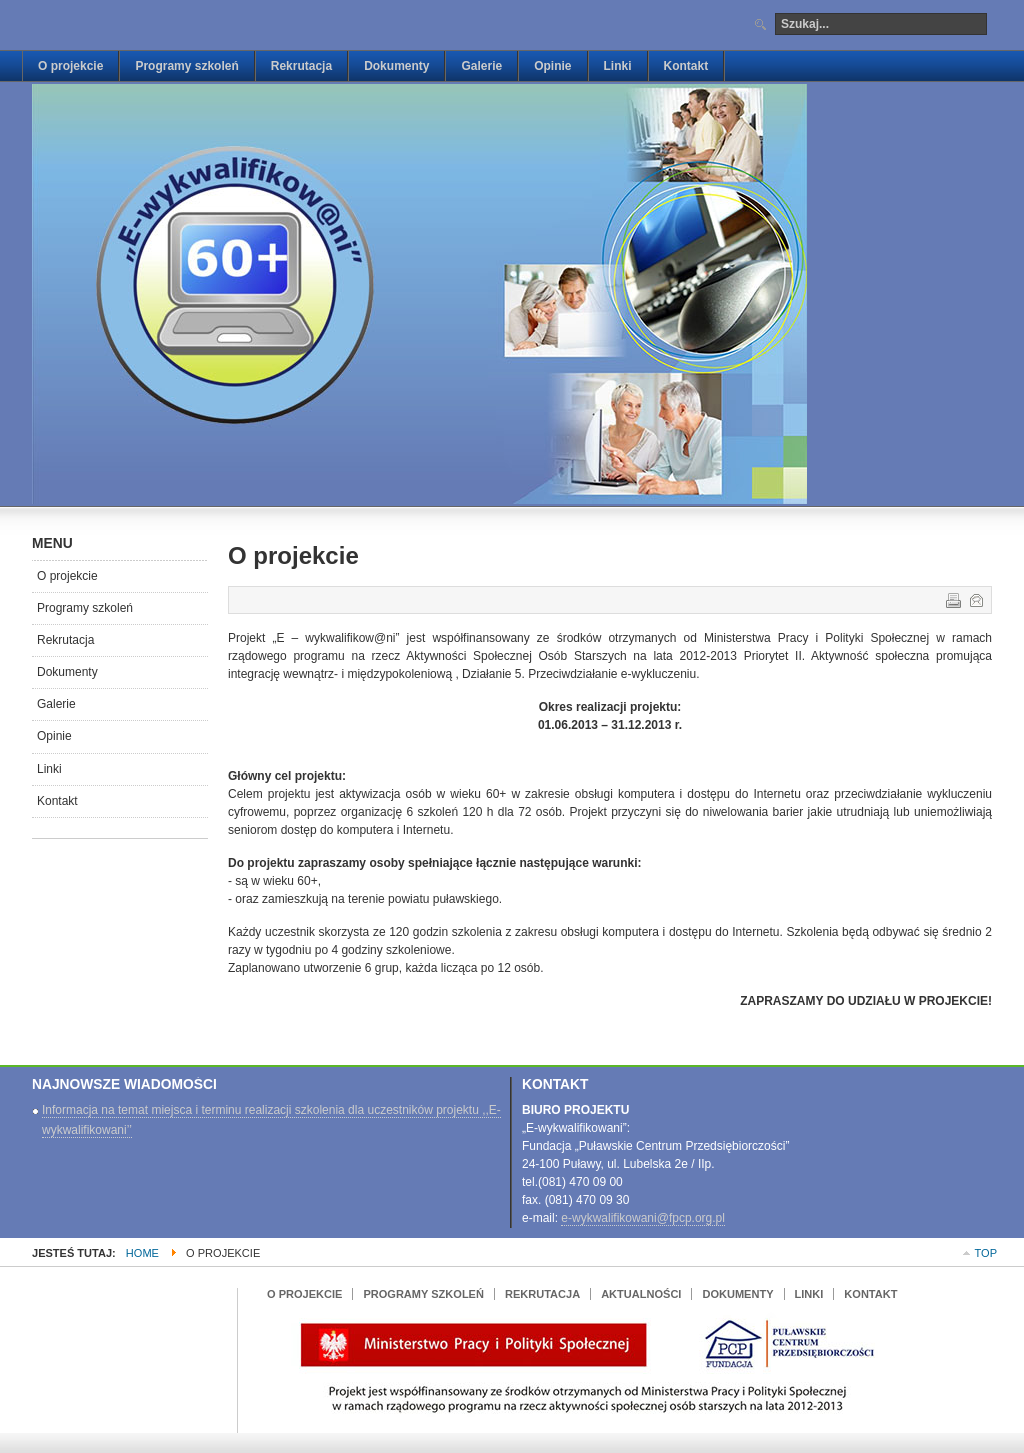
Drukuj (952, 599)
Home (142, 1253)
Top (986, 1253)
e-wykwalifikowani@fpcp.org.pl (643, 1218)
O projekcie (67, 576)
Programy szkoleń (85, 608)
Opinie (54, 736)
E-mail (975, 599)
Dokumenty (67, 672)
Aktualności (641, 1294)
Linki (49, 769)
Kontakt (57, 801)
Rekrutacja (65, 640)
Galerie (56, 704)
